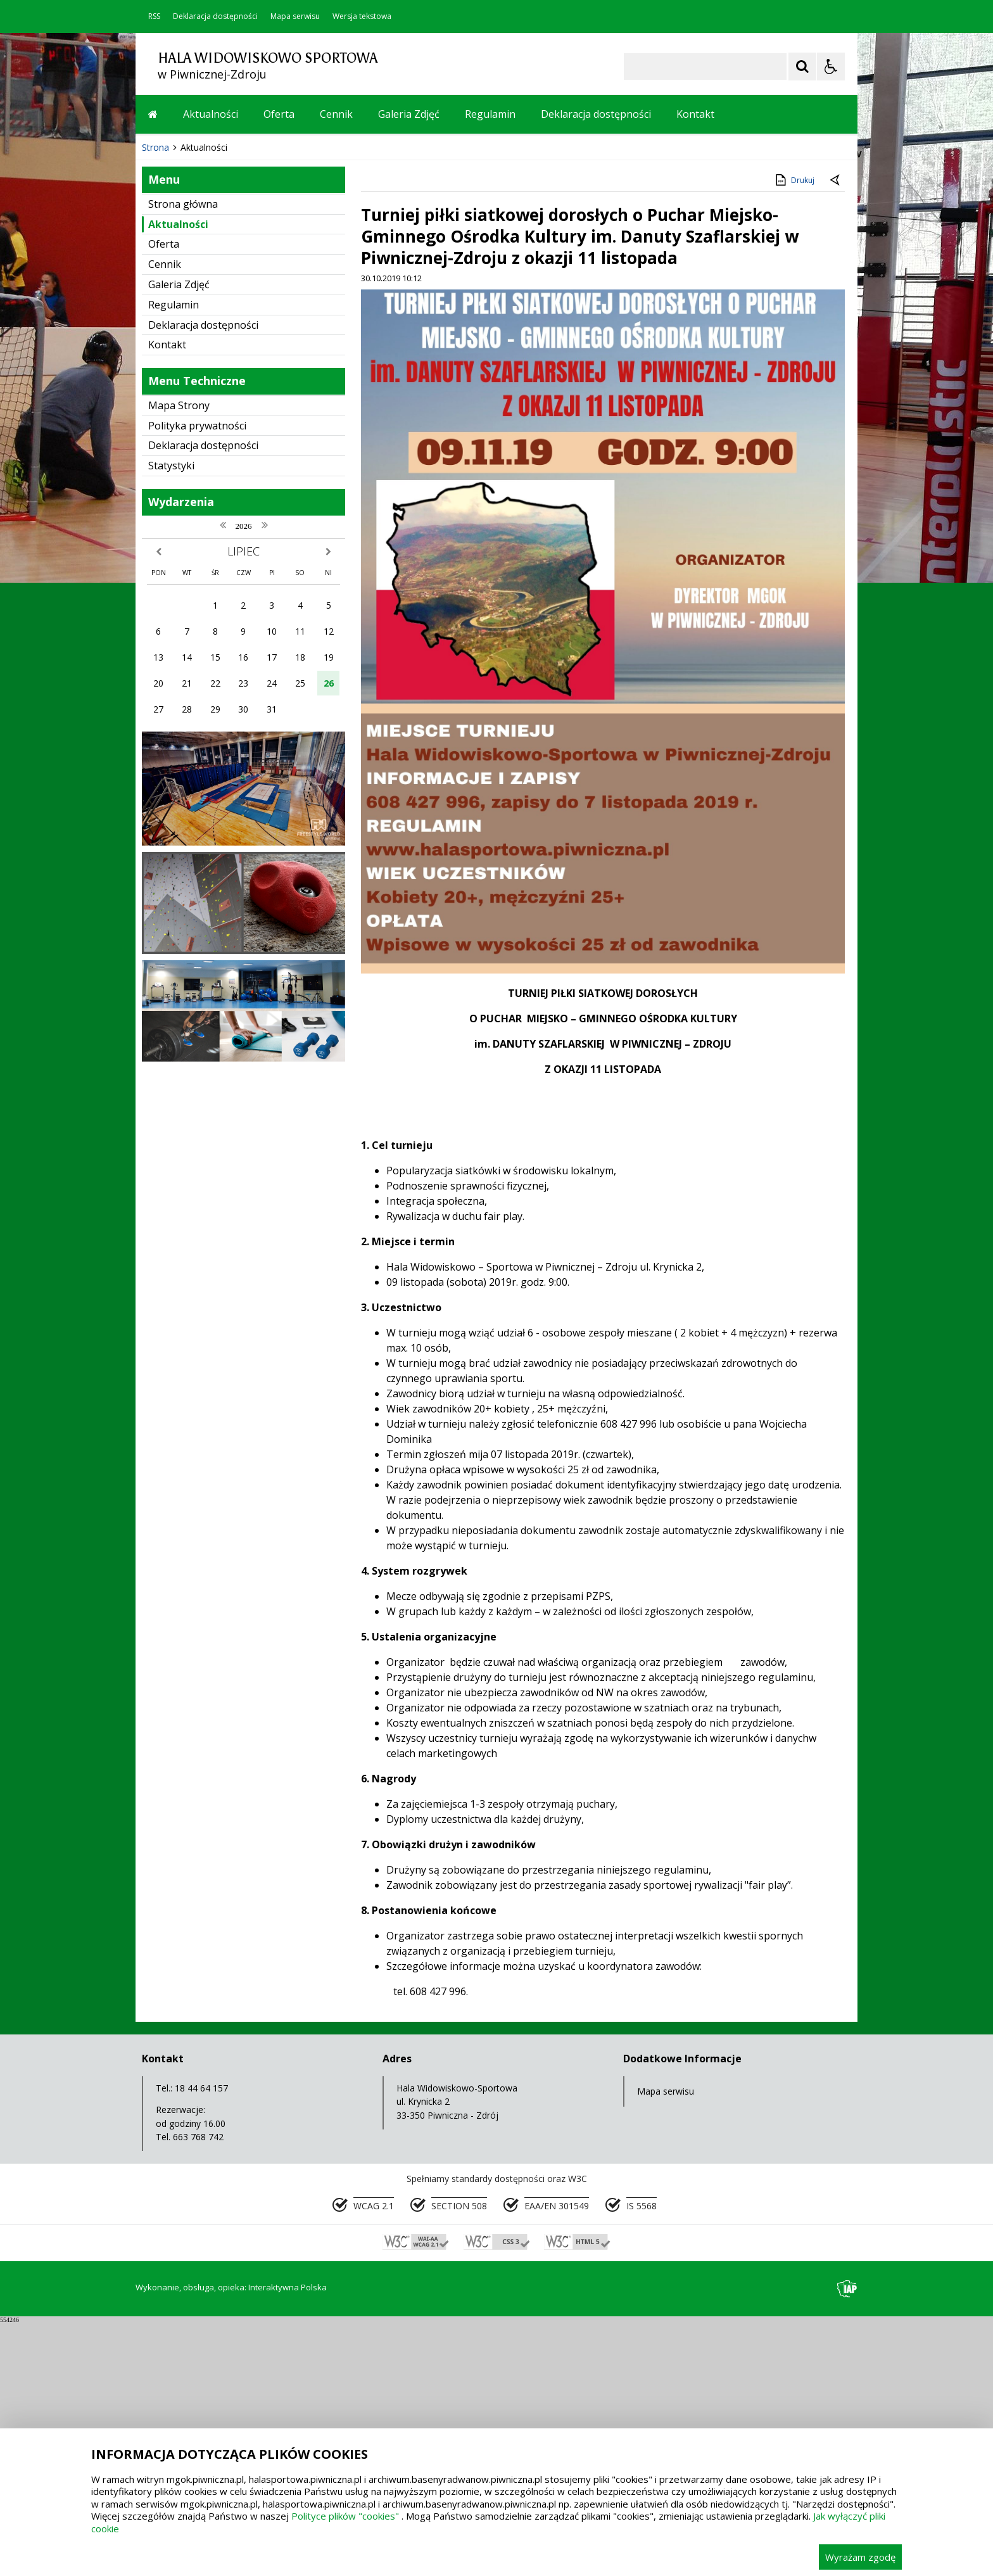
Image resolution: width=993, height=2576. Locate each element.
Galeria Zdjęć (409, 114)
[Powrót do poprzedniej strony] (836, 433)
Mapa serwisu (295, 16)
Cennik (336, 114)
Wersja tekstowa (361, 16)
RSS (154, 16)
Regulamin (490, 114)
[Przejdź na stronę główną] (153, 114)
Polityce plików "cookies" (345, 2515)
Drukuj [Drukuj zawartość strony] (793, 433)
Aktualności (210, 114)
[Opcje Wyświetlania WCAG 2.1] (831, 66)
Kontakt (695, 114)
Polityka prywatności (197, 679)
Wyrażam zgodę (860, 2557)
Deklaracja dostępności (215, 16)
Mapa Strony (179, 659)
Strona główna (183, 457)
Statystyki (171, 719)
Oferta (278, 114)
